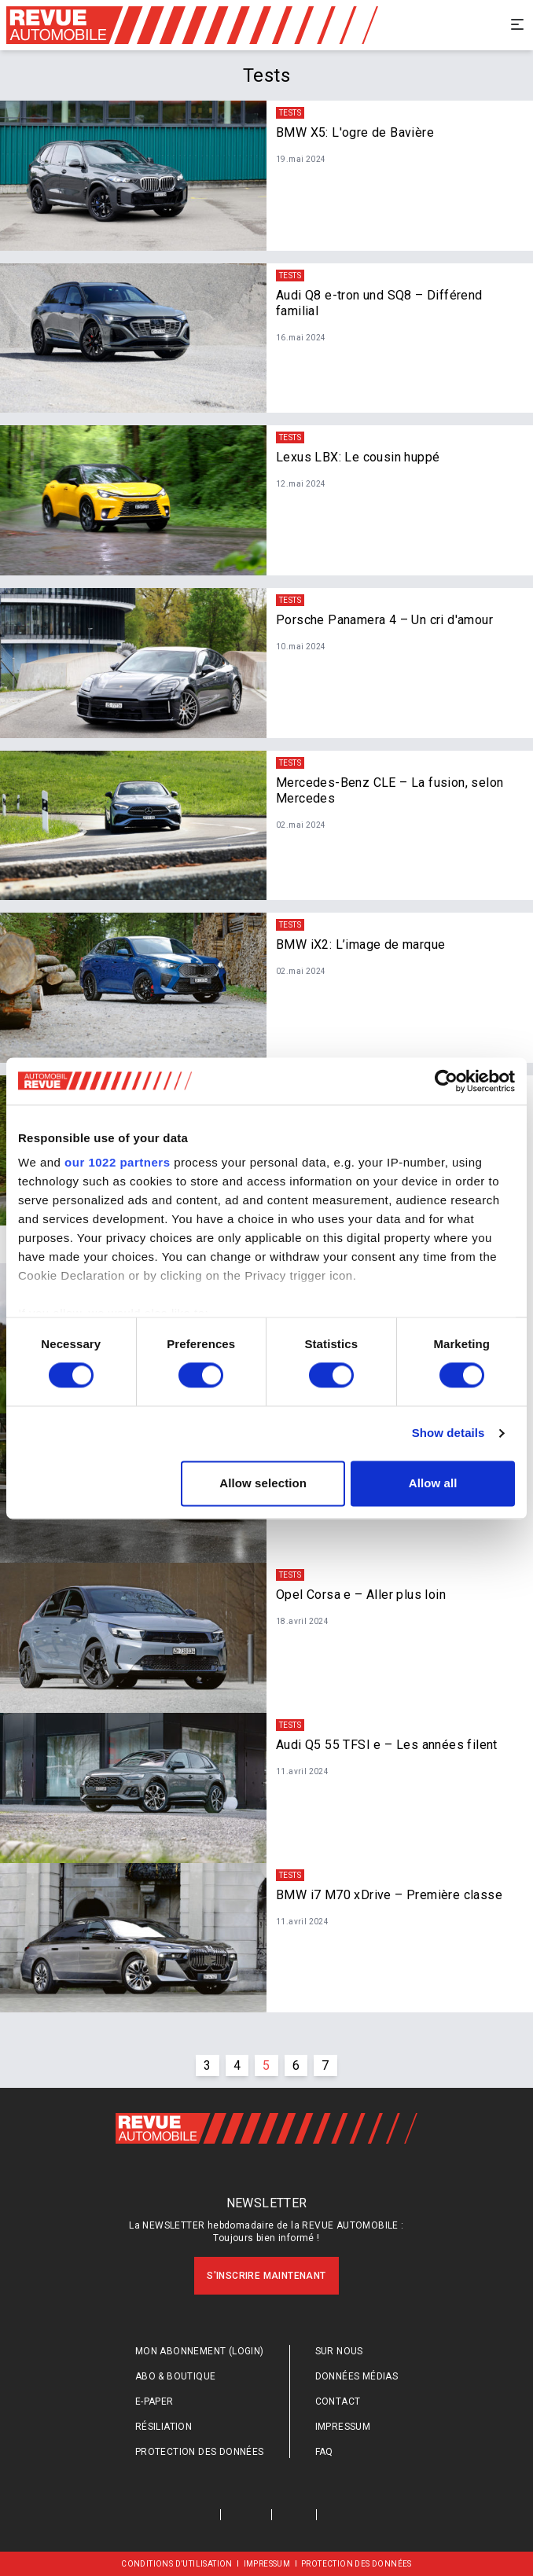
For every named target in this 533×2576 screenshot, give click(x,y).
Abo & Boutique (175, 2376)
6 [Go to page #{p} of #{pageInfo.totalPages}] (296, 2065)
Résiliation (163, 2426)
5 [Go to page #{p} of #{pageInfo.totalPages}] (266, 2065)
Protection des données (199, 2451)
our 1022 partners (117, 1162)
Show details (448, 1433)
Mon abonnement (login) (199, 2351)
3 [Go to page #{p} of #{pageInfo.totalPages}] (207, 2065)
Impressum (343, 2426)
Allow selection (263, 1483)
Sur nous (339, 2351)
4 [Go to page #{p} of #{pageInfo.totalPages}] (237, 2065)
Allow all (433, 1483)
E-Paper (154, 2401)
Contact (338, 2401)
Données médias (357, 2376)
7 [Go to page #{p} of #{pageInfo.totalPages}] (325, 2065)
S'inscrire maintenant (266, 2275)
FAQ (324, 2451)
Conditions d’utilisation (177, 2563)
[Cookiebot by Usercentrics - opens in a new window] (446, 1081)
